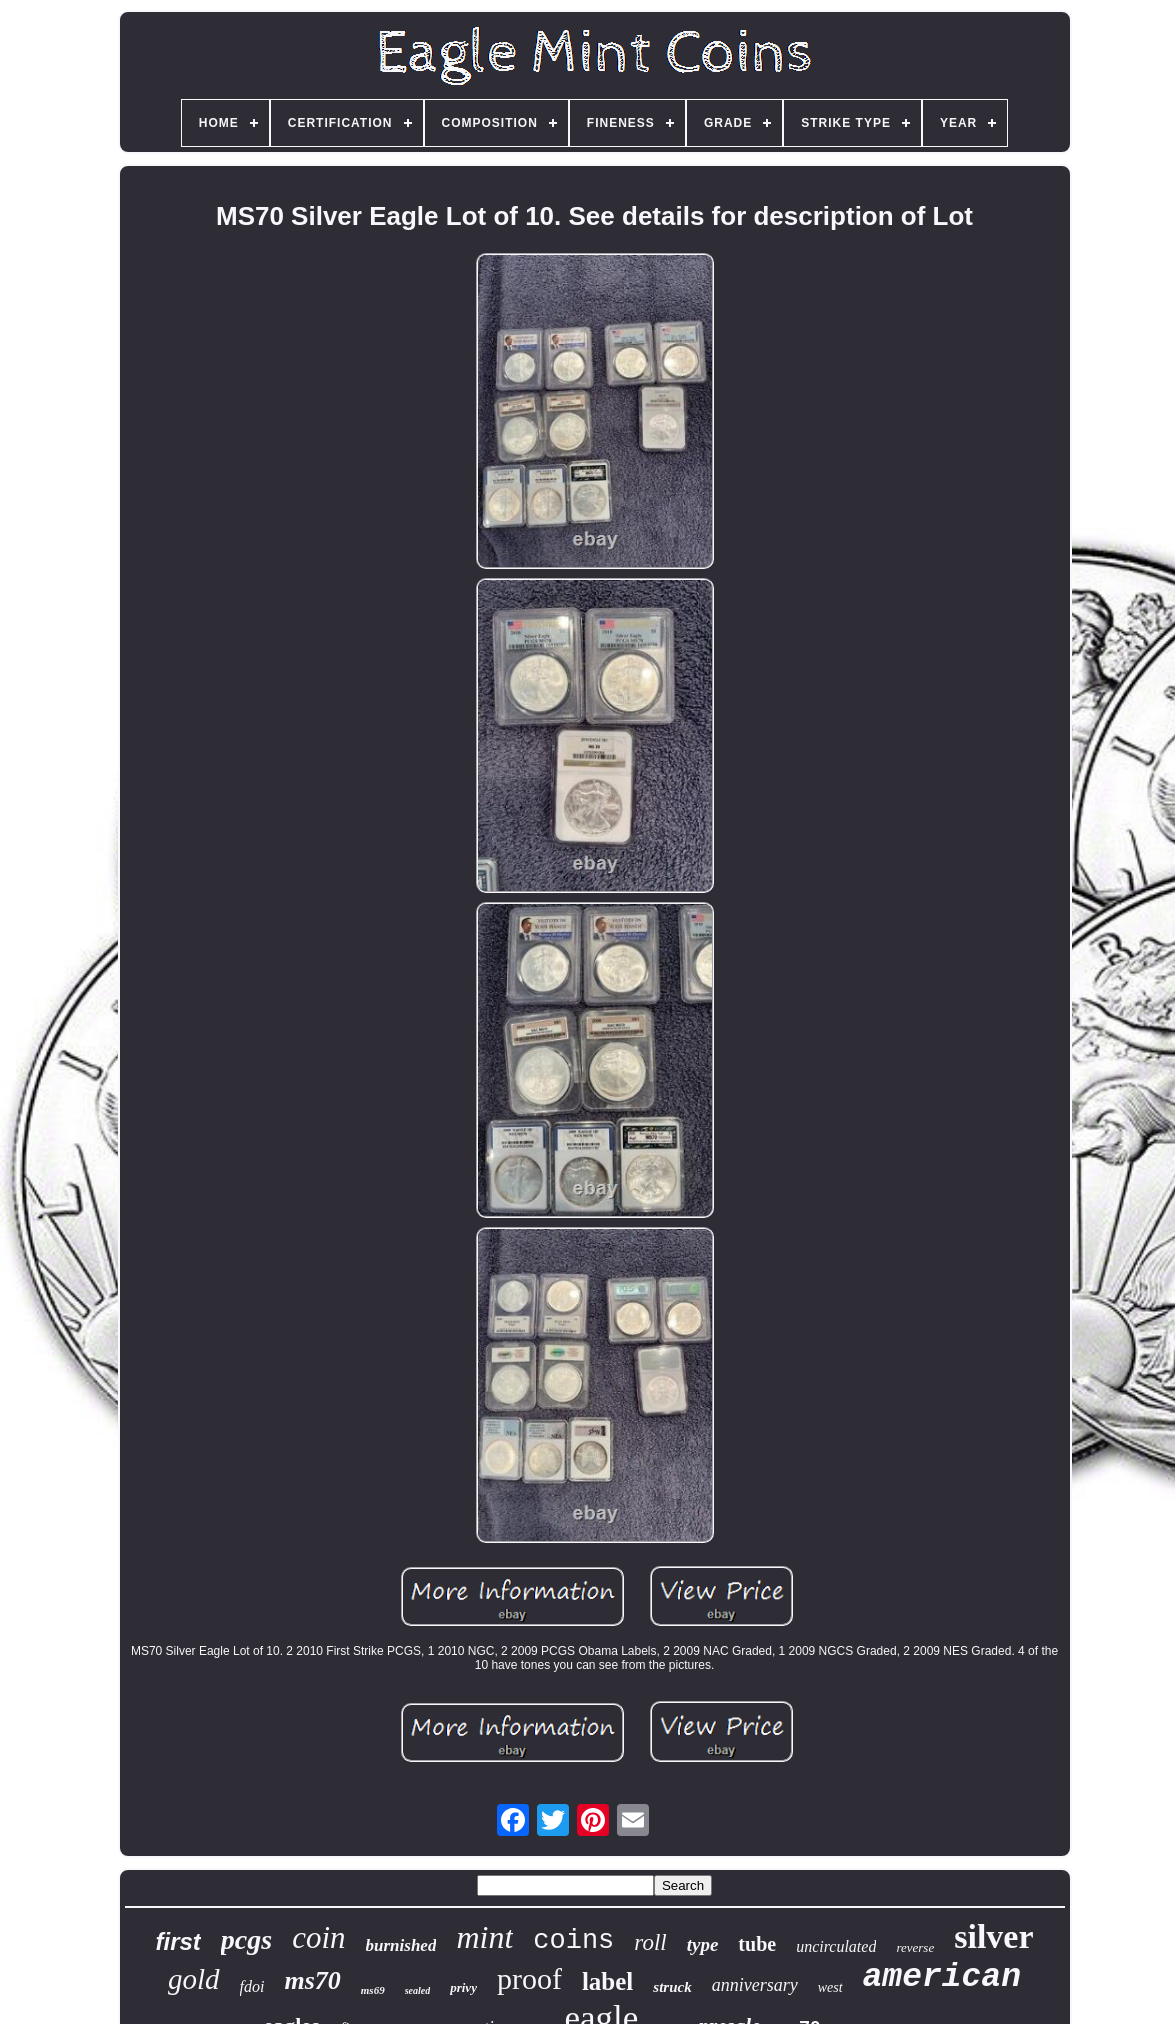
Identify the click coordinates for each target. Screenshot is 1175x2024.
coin (318, 1937)
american (942, 1977)
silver (993, 1936)
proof (529, 1978)
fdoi (252, 1986)
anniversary (755, 1985)
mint (484, 1937)
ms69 (373, 1990)
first (177, 1941)
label (607, 1981)
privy (463, 1987)
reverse (915, 1947)
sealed (418, 1990)
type (703, 1944)
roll (650, 1942)
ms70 (312, 1980)
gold (194, 1979)
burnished (401, 1945)
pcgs (246, 1939)
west (830, 1987)
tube (757, 1944)
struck (672, 1987)
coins (573, 1941)
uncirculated (836, 1946)
